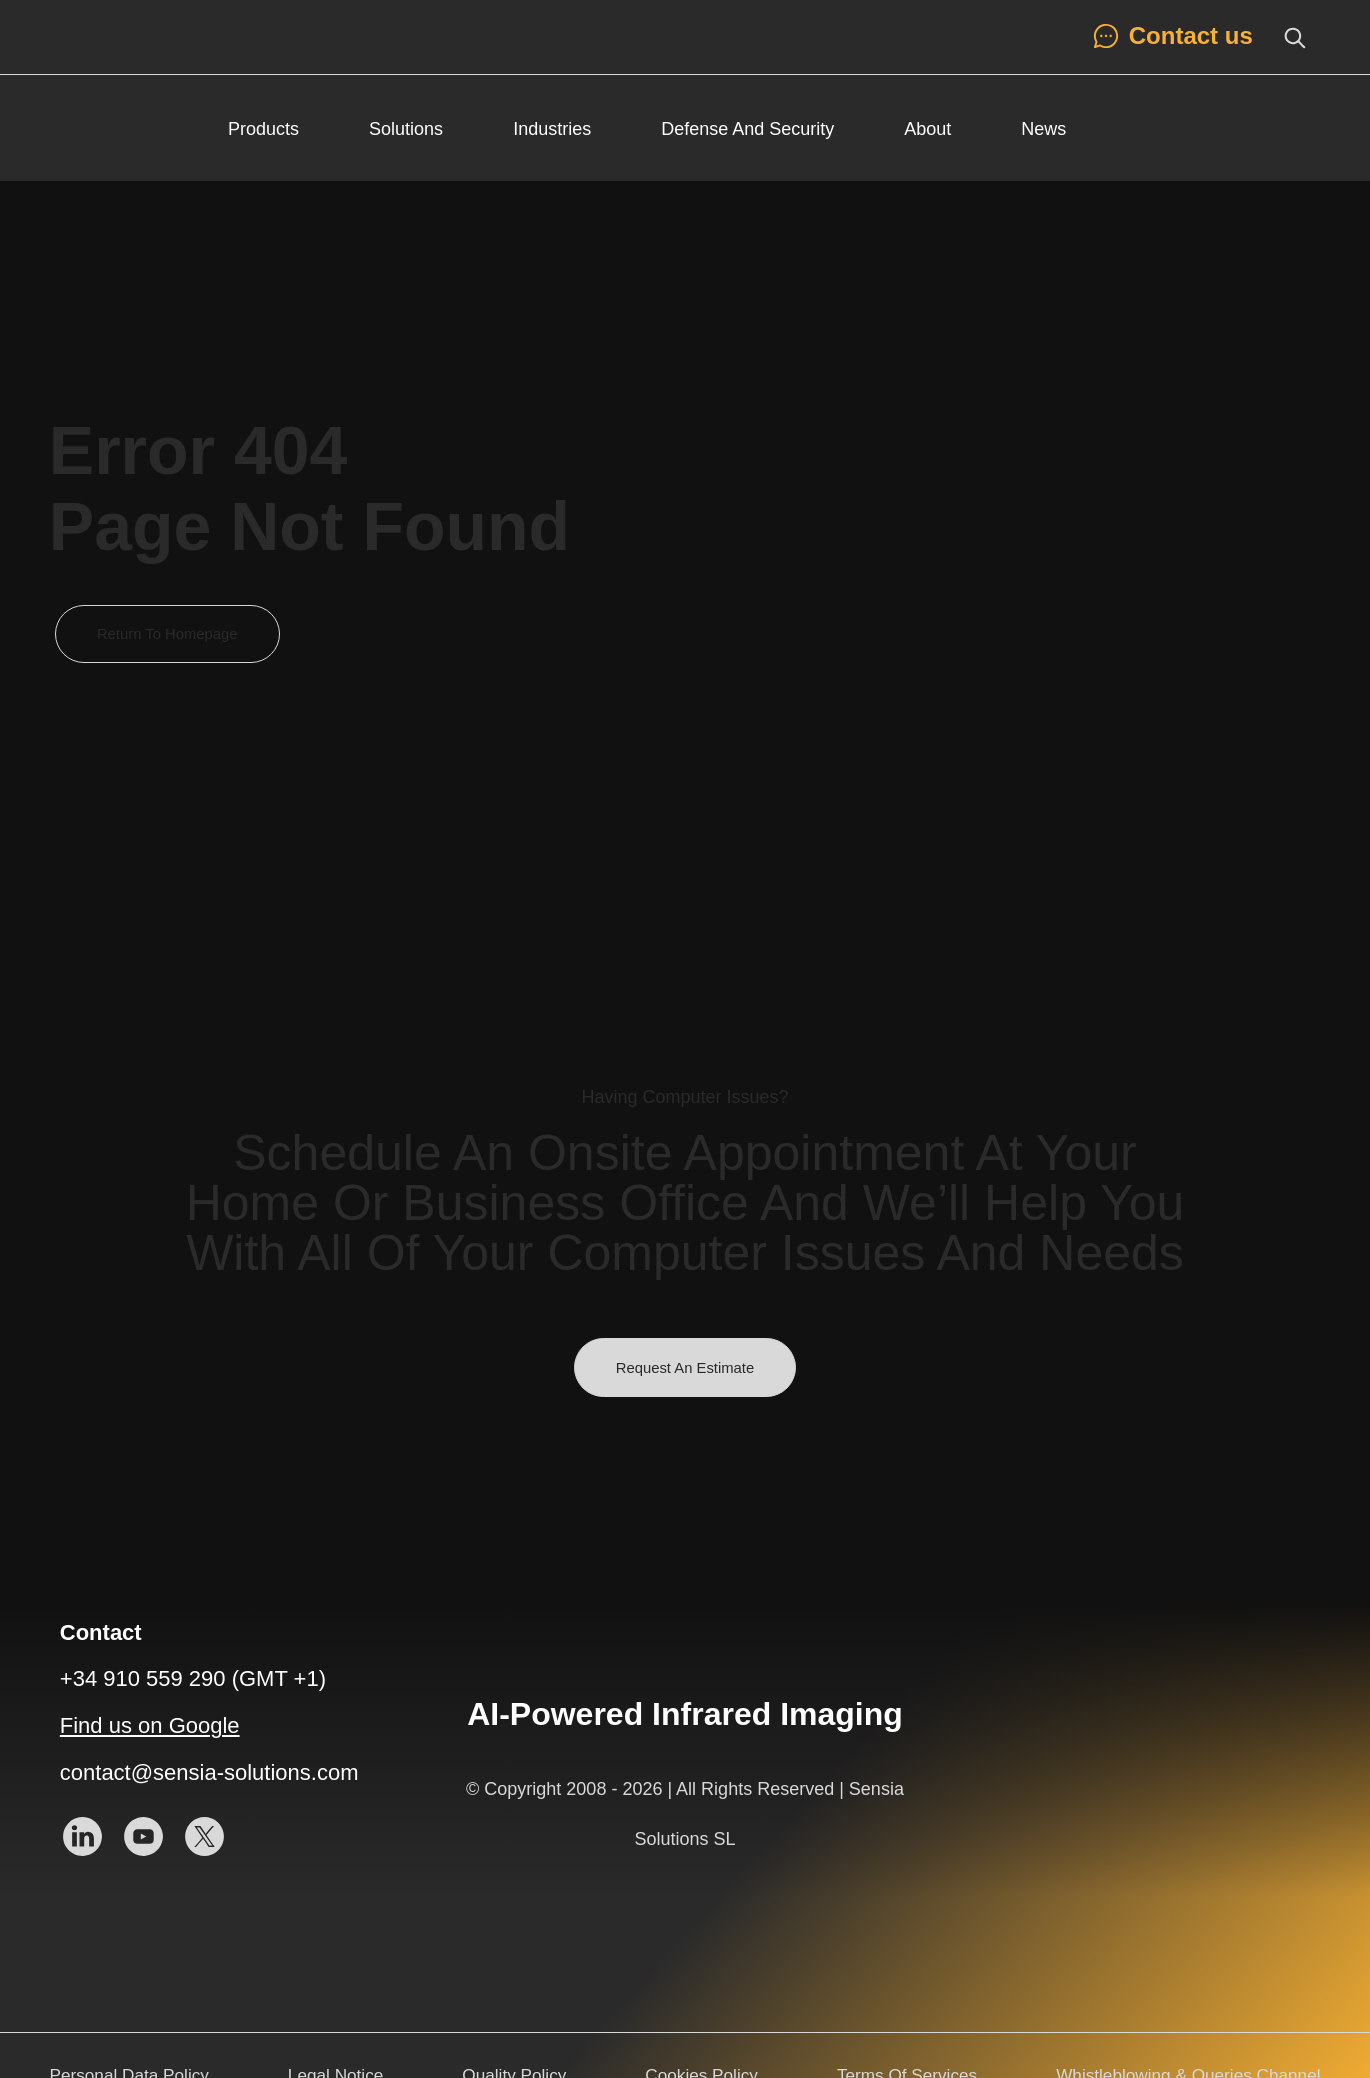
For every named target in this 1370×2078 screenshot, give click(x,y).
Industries (552, 129)
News (1043, 129)
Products (263, 129)
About (927, 129)
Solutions (406, 129)
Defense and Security (747, 129)
